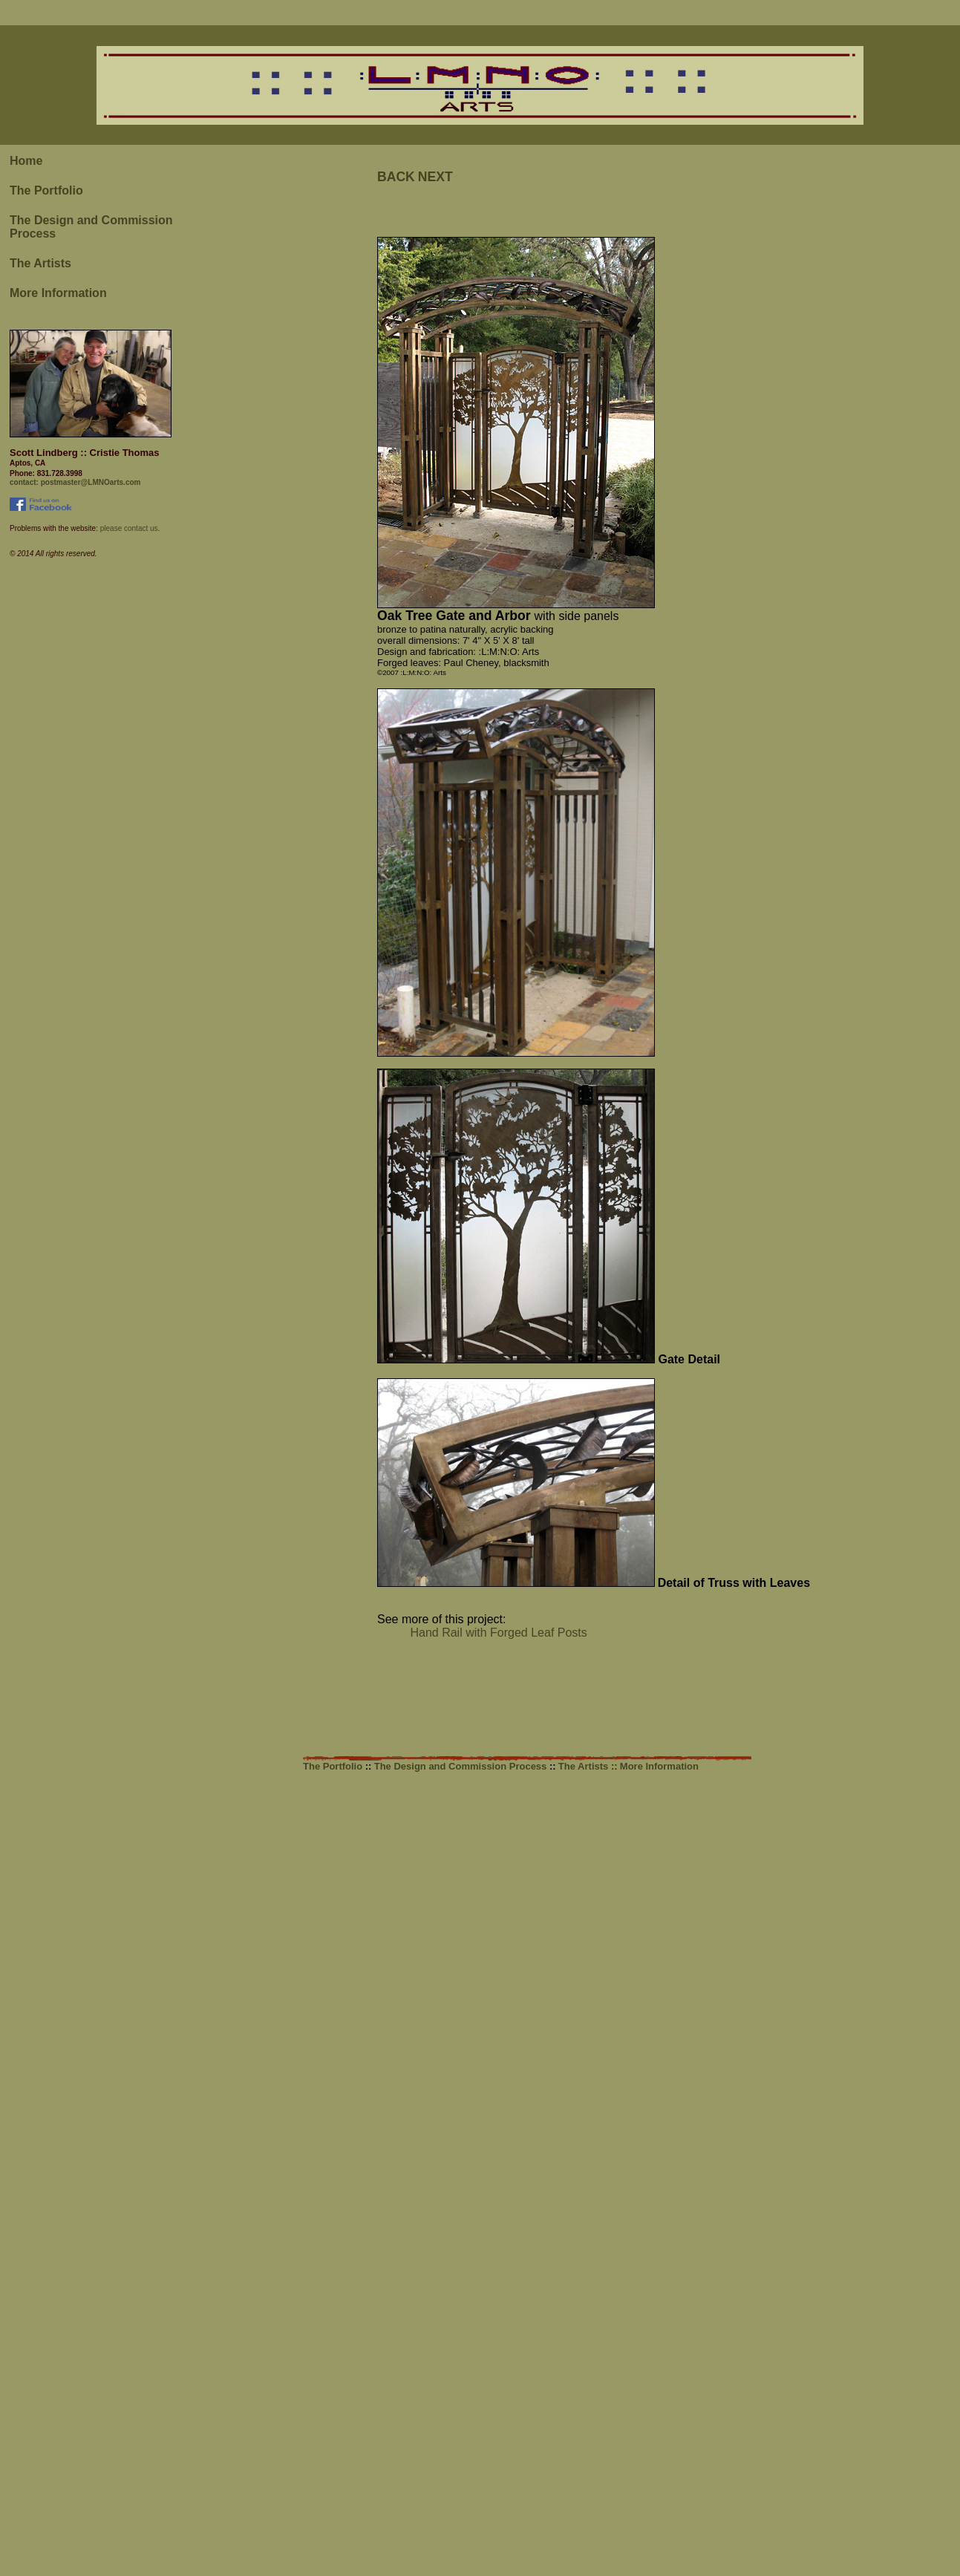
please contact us (128, 528)
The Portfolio (46, 190)
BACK (396, 176)
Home (26, 160)
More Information (58, 293)
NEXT (435, 176)
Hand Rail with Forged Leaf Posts (482, 1632)
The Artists (40, 263)
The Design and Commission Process (461, 1766)
